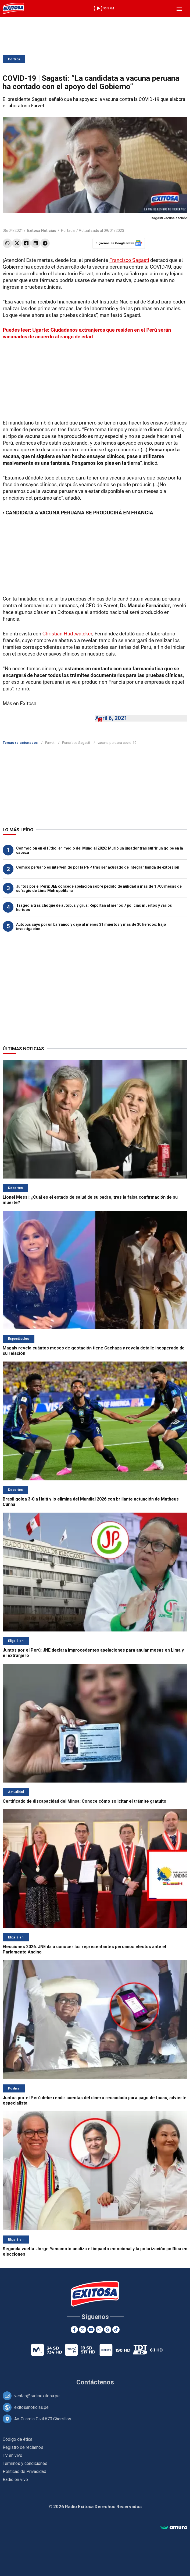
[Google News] (107, 2329)
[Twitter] (82, 2329)
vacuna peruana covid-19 (117, 743)
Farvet (50, 743)
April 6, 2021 (111, 718)
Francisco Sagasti (129, 260)
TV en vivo (12, 2455)
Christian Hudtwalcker (67, 633)
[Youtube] (91, 2329)
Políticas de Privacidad (24, 2471)
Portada (14, 59)
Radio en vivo (15, 2479)
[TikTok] (116, 2329)
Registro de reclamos (23, 2447)
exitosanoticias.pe (31, 2407)
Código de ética (17, 2439)
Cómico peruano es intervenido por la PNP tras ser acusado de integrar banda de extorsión (97, 867)
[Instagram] (99, 2329)
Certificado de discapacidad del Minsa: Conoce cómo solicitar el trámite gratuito (84, 1801)
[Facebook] (74, 2329)
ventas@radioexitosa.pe (37, 2395)
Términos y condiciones (25, 2463)
